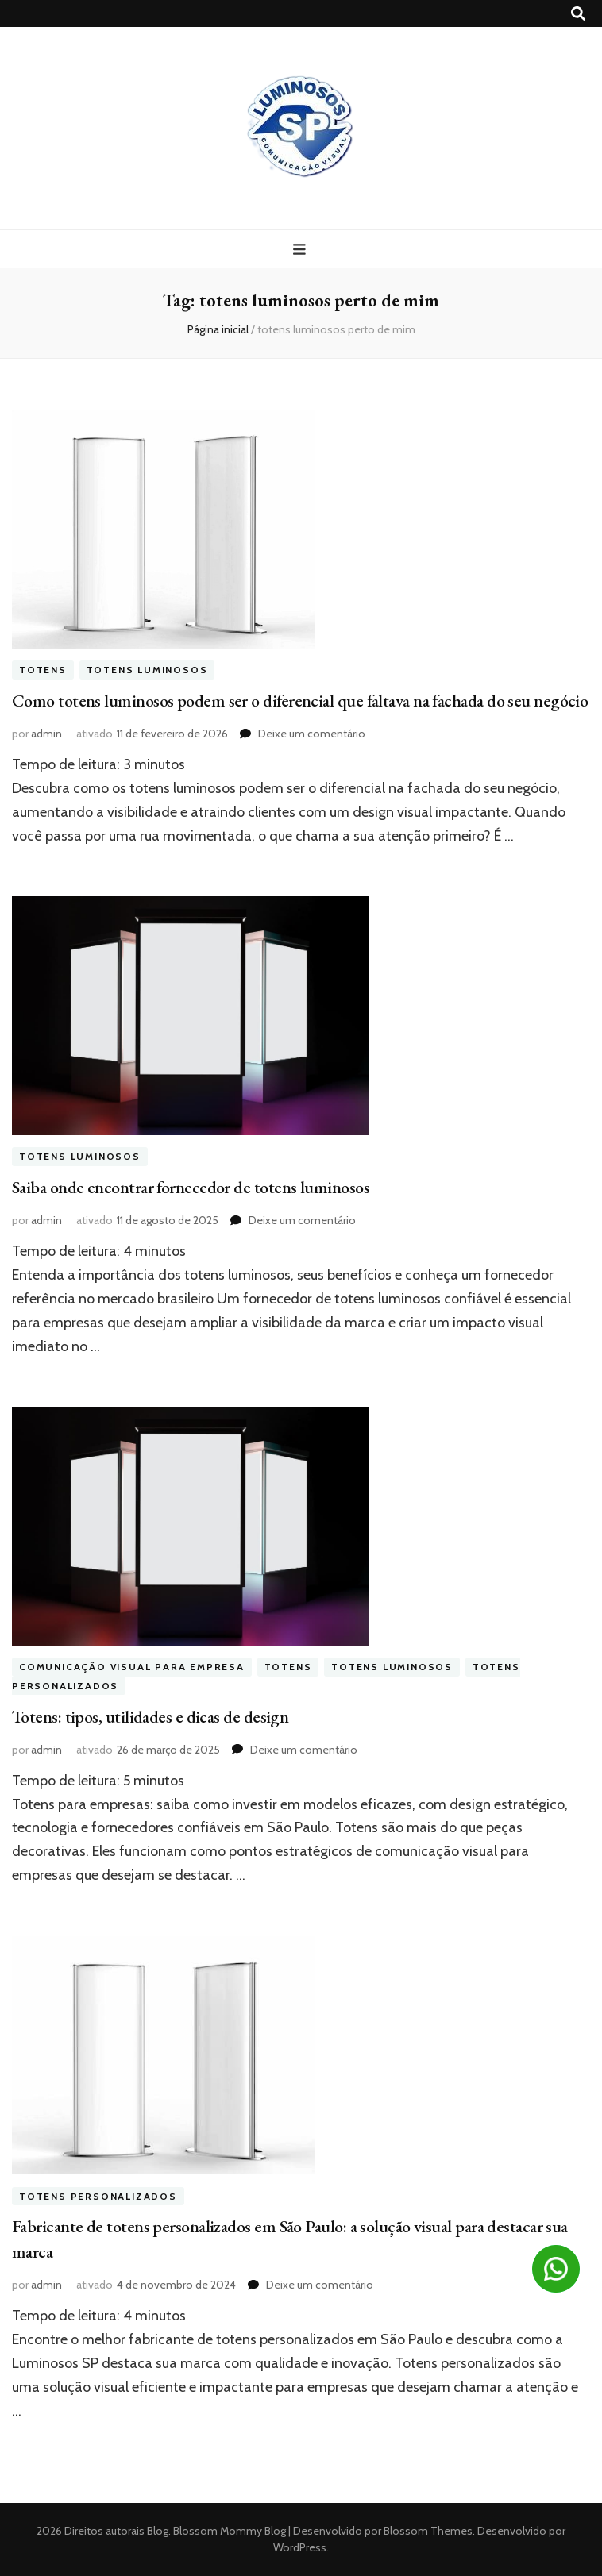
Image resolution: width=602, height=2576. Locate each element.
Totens (43, 670)
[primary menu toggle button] (301, 249)
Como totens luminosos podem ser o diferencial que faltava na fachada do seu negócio (300, 700)
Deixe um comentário (311, 733)
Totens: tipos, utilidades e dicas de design (150, 1716)
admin (46, 733)
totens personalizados (98, 2196)
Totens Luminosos (147, 670)
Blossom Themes (427, 2531)
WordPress (299, 2547)
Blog (157, 2531)
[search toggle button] (578, 13)
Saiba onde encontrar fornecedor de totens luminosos (190, 1187)
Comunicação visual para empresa (132, 1667)
